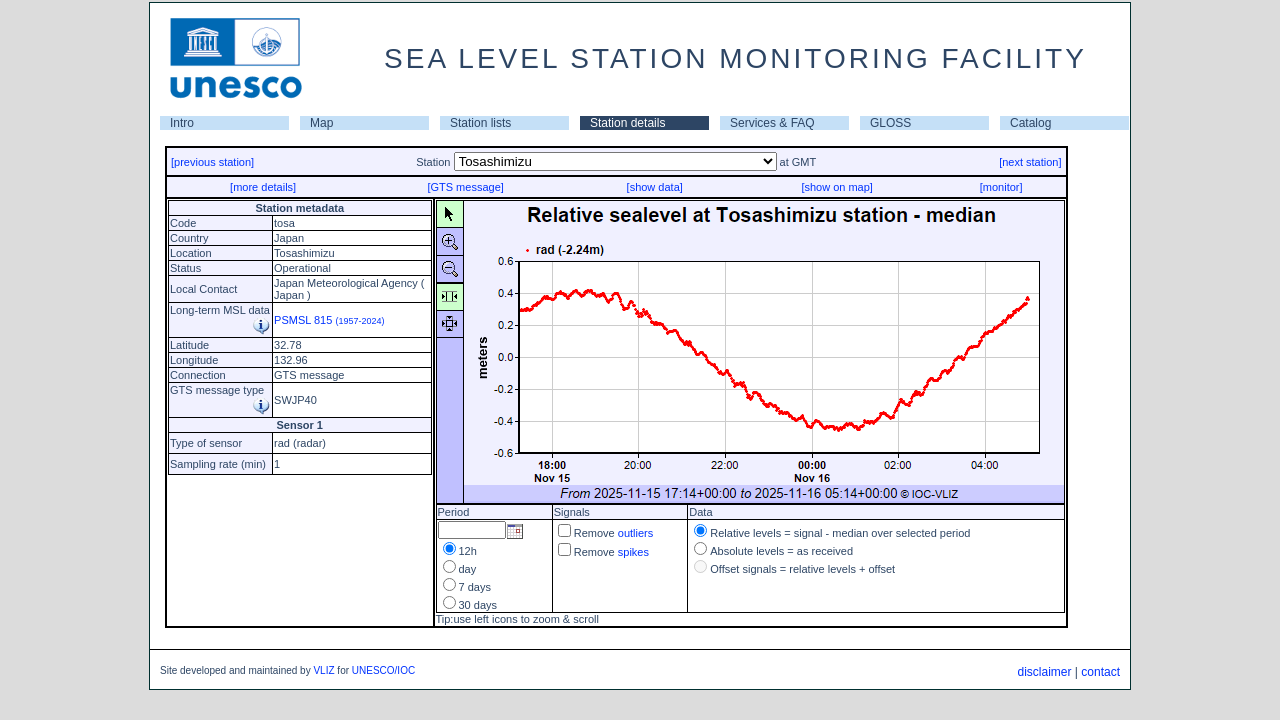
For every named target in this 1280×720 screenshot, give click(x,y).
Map (321, 123)
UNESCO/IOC (383, 670)
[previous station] (212, 162)
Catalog (1030, 123)
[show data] (655, 187)
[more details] (263, 187)
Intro (182, 123)
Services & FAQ (772, 123)
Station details (627, 123)
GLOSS (890, 123)
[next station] (1030, 162)
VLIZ (323, 670)
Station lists (480, 123)
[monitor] (1001, 187)
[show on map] (837, 187)
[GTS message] (465, 187)
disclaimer (1044, 672)
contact (1100, 672)
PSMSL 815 (329, 320)
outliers (635, 533)
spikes (633, 552)
